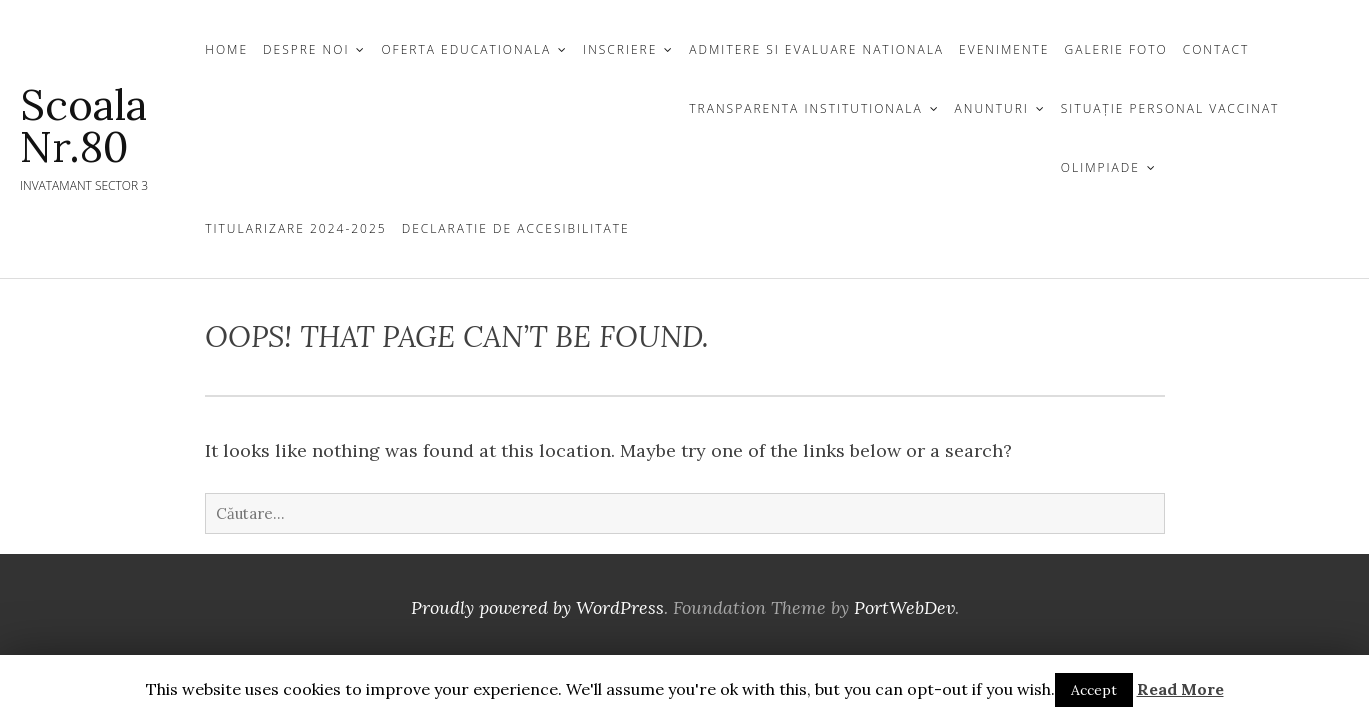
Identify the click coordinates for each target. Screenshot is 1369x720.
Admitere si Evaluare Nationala (816, 49)
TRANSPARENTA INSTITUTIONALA (805, 108)
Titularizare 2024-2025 (295, 228)
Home (226, 49)
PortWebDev (904, 607)
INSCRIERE (620, 49)
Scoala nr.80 (83, 126)
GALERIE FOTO (1116, 49)
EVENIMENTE (1004, 49)
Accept (1094, 690)
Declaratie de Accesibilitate (516, 228)
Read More (1180, 689)
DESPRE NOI (306, 49)
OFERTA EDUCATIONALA (466, 49)
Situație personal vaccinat (1170, 108)
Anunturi (992, 108)
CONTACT (1216, 49)
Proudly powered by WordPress (537, 607)
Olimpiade (1100, 167)
